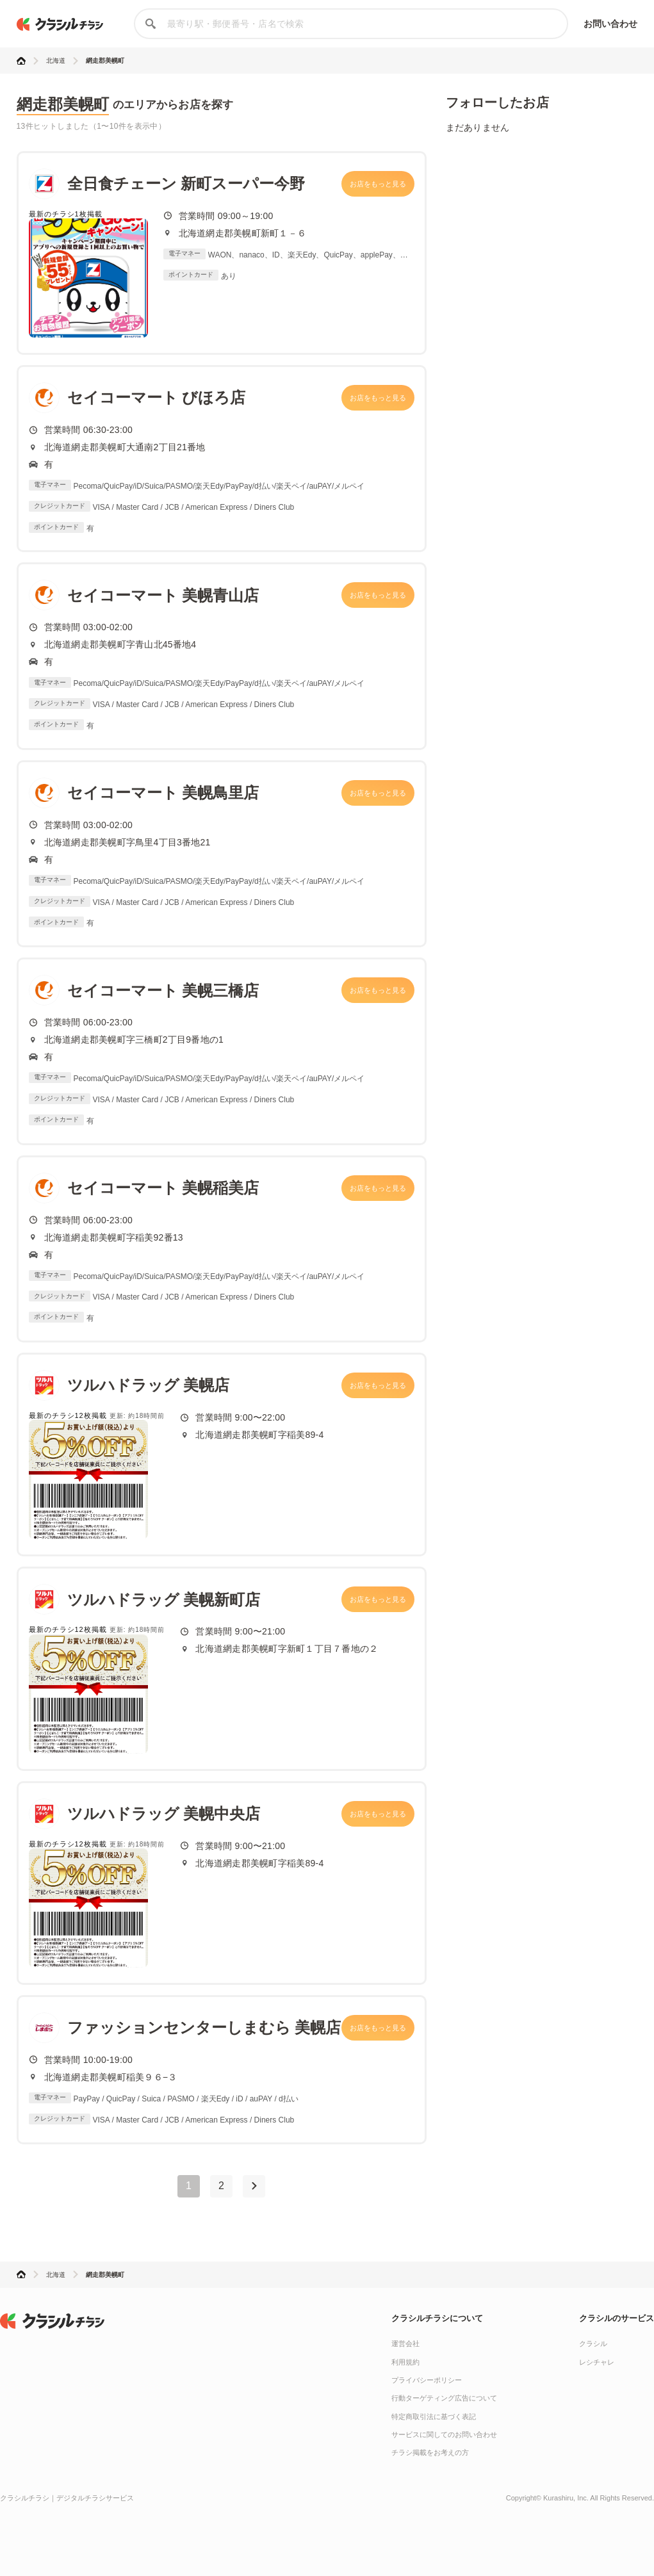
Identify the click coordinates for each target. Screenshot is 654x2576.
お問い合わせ (611, 24)
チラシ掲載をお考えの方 (430, 2452)
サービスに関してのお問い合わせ (444, 2434)
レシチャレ (596, 2362)
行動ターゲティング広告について (444, 2398)
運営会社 (405, 2343)
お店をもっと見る (378, 184)
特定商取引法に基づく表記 (433, 2416)
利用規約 (405, 2362)
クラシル (593, 2343)
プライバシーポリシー (426, 2380)
